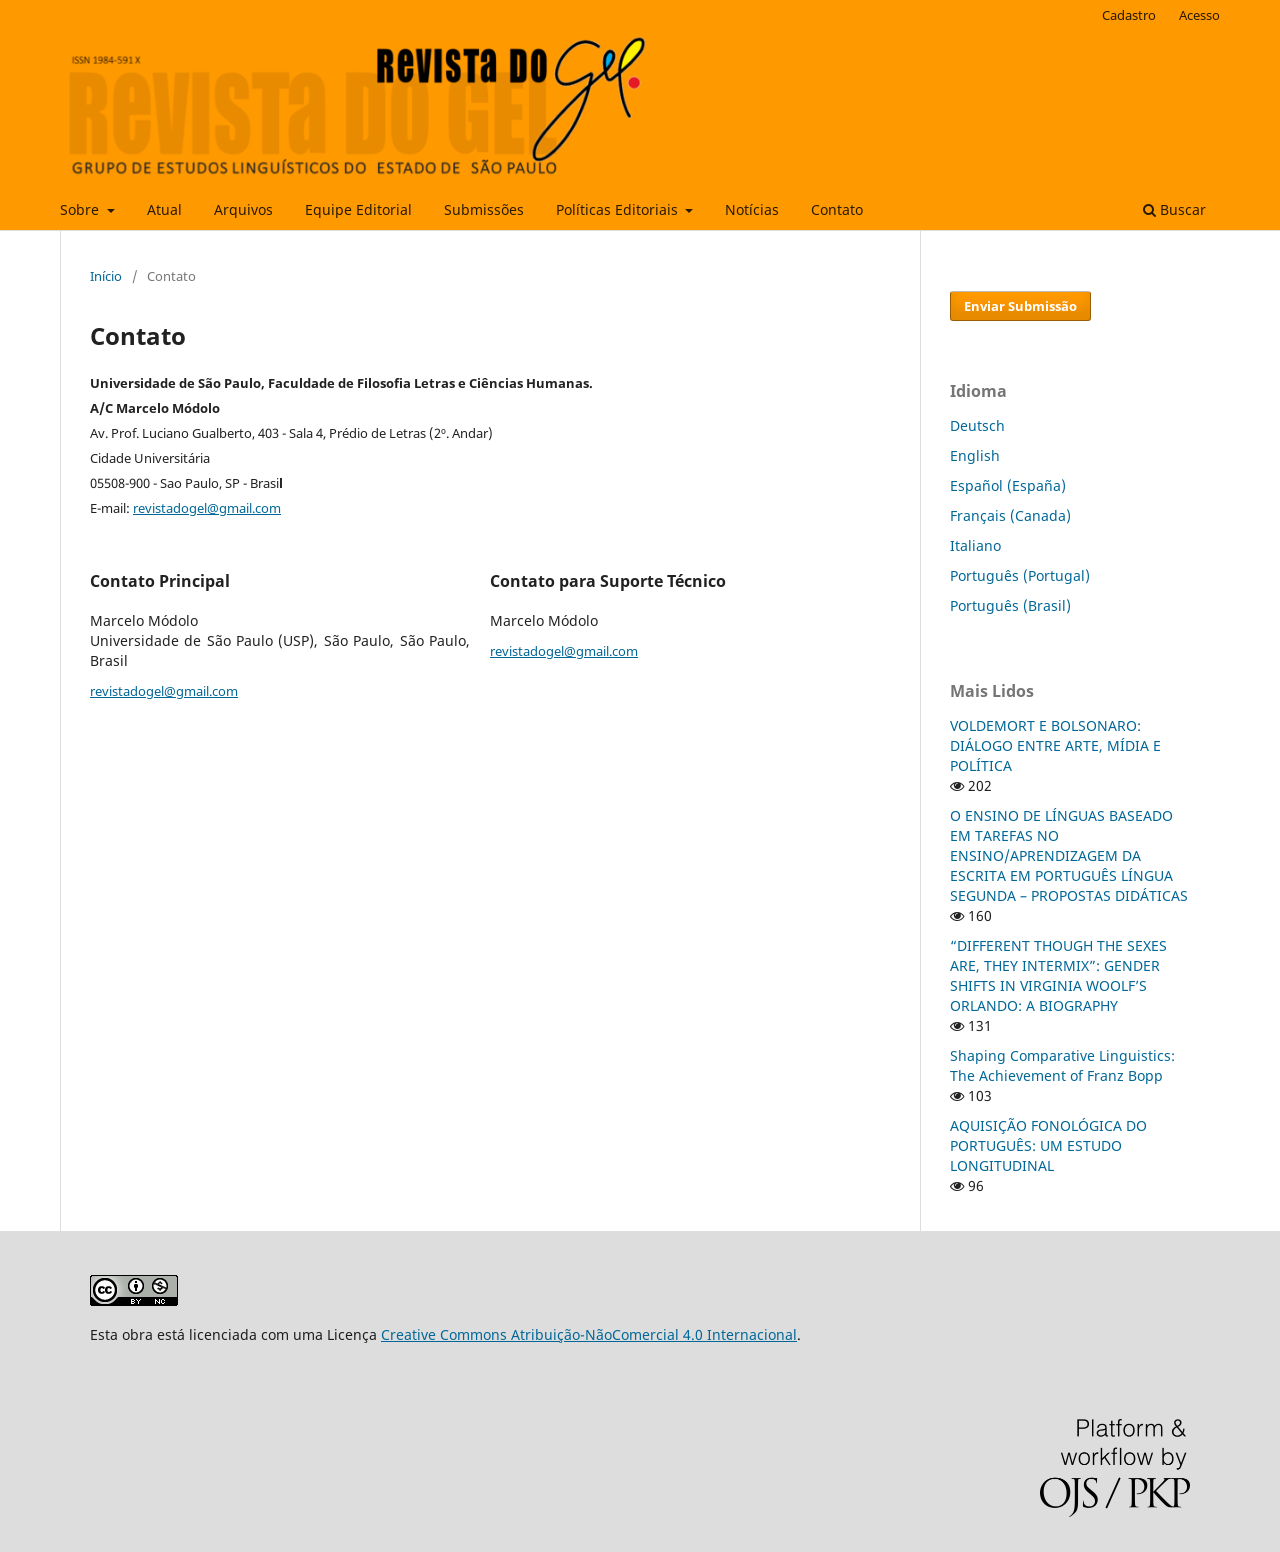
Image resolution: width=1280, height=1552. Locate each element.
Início (106, 276)
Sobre (81, 209)
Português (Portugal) (1020, 575)
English (975, 455)
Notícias (752, 209)
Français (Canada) (1010, 515)
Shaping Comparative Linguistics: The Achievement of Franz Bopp (1062, 1065)
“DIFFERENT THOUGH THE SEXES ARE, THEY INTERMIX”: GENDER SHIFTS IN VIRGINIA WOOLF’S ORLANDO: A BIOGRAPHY (1058, 975)
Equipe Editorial (358, 209)
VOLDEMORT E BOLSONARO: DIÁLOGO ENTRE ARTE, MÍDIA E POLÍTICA (1055, 745)
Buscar (1174, 209)
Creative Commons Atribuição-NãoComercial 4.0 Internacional (589, 1334)
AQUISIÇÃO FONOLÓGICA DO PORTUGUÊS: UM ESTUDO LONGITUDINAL (1048, 1145)
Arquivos (243, 209)
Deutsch (977, 425)
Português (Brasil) (1010, 605)
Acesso (1199, 15)
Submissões (484, 209)
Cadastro (1129, 15)
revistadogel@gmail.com (207, 508)
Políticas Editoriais (619, 209)
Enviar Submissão (1020, 306)
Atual (164, 209)
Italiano (975, 545)
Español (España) (1008, 485)
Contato (837, 209)
